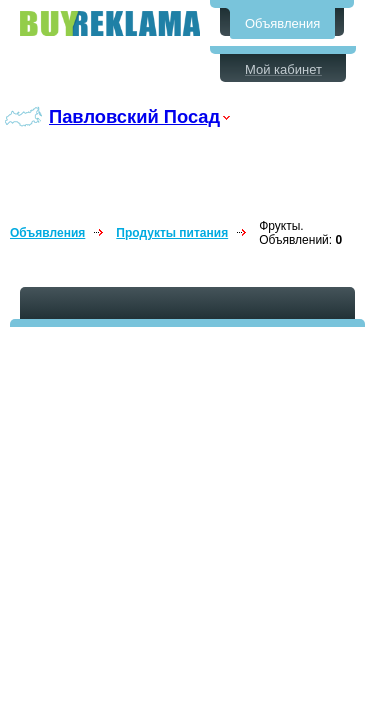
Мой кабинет (283, 69)
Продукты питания (172, 233)
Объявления (282, 23)
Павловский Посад (134, 116)
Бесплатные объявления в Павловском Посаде (110, 23)
